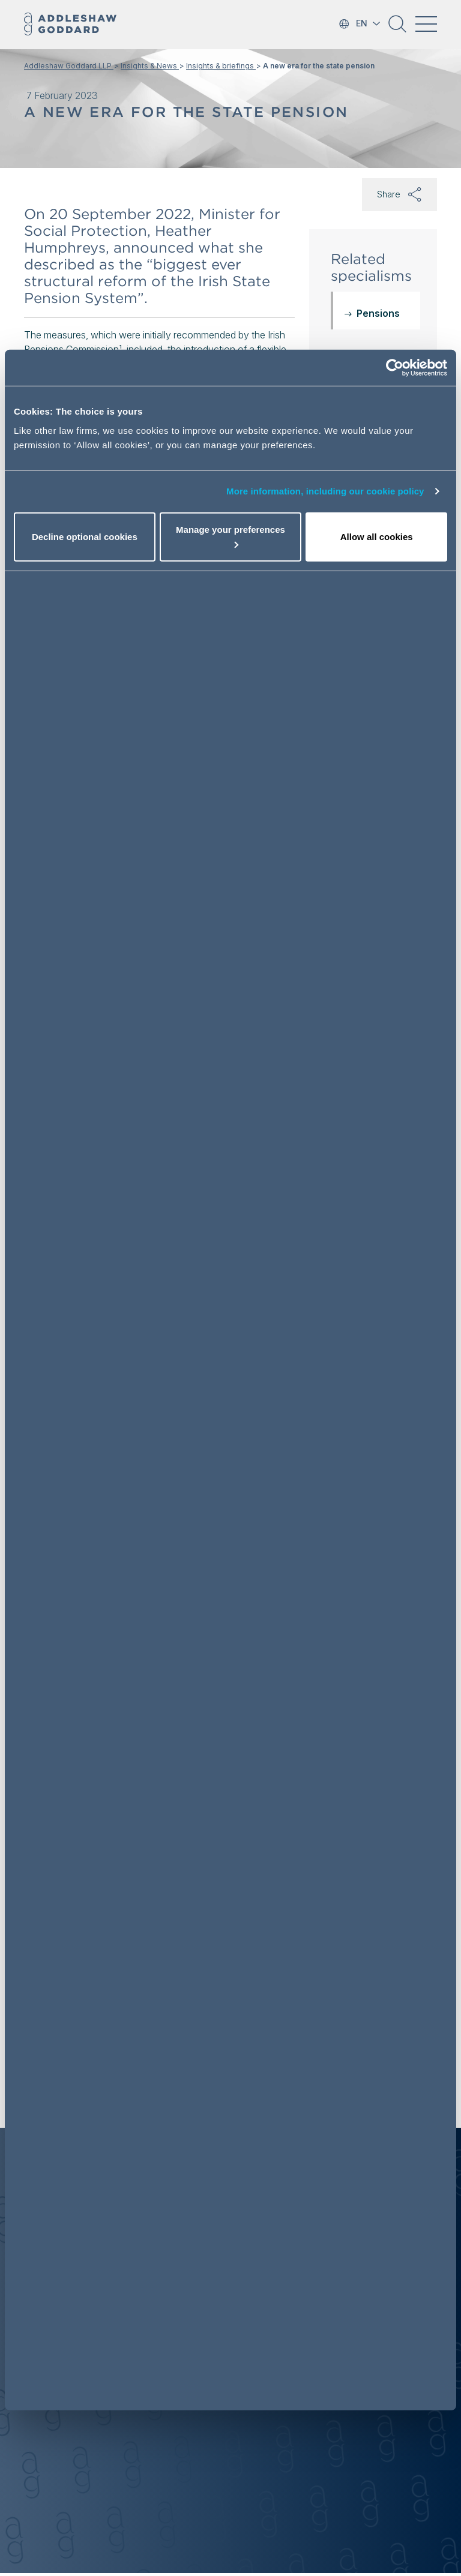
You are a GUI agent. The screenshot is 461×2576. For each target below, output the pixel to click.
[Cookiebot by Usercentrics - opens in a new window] (394, 368)
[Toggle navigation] (426, 24)
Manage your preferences (230, 536)
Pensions (378, 313)
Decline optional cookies (84, 536)
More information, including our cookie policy (325, 491)
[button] (397, 28)
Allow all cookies (376, 536)
